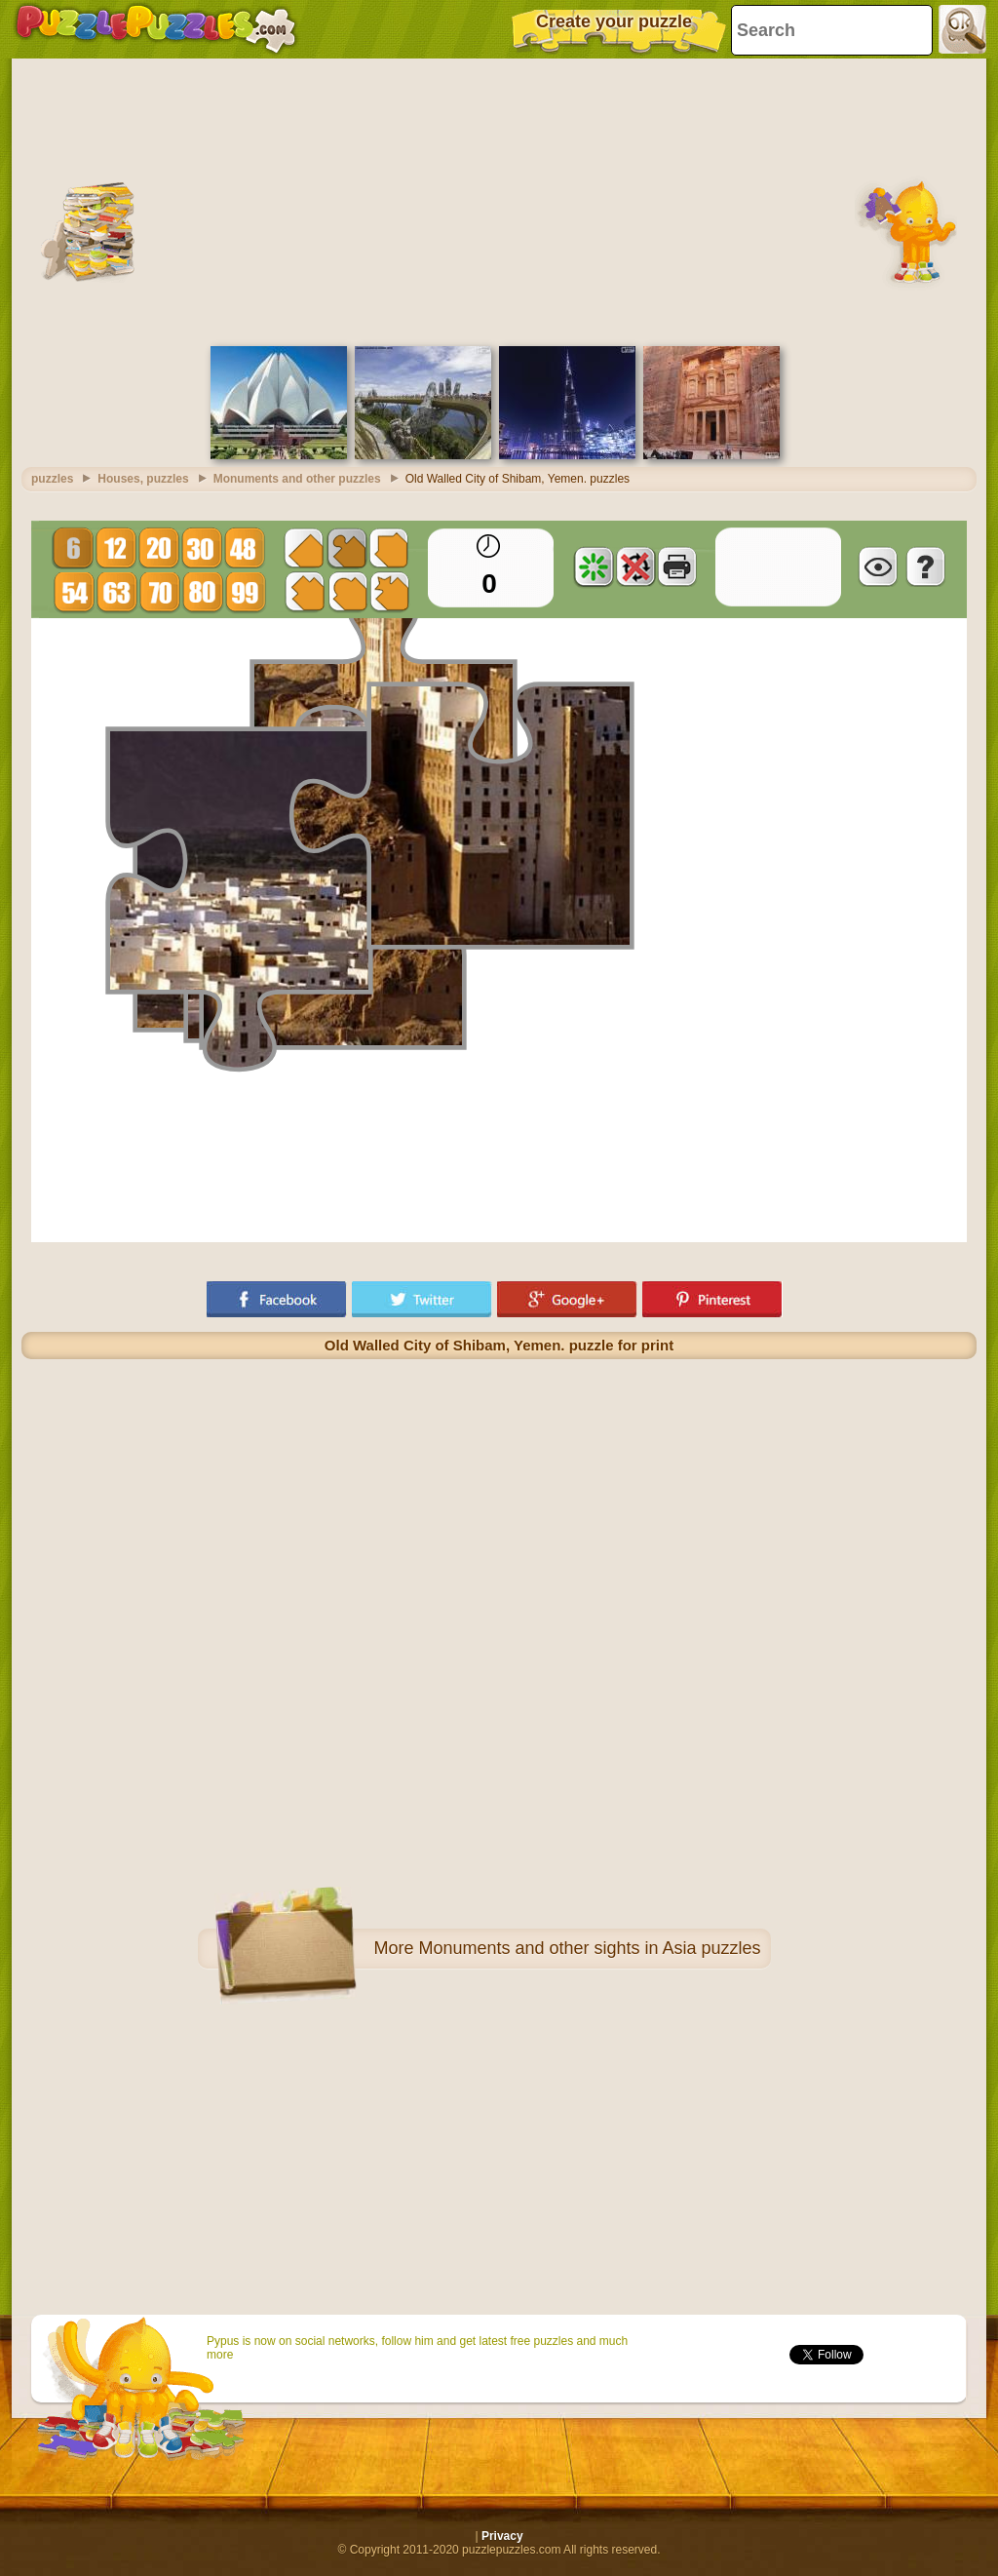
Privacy (502, 2536)
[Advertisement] (499, 199)
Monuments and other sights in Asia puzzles (589, 1948)
